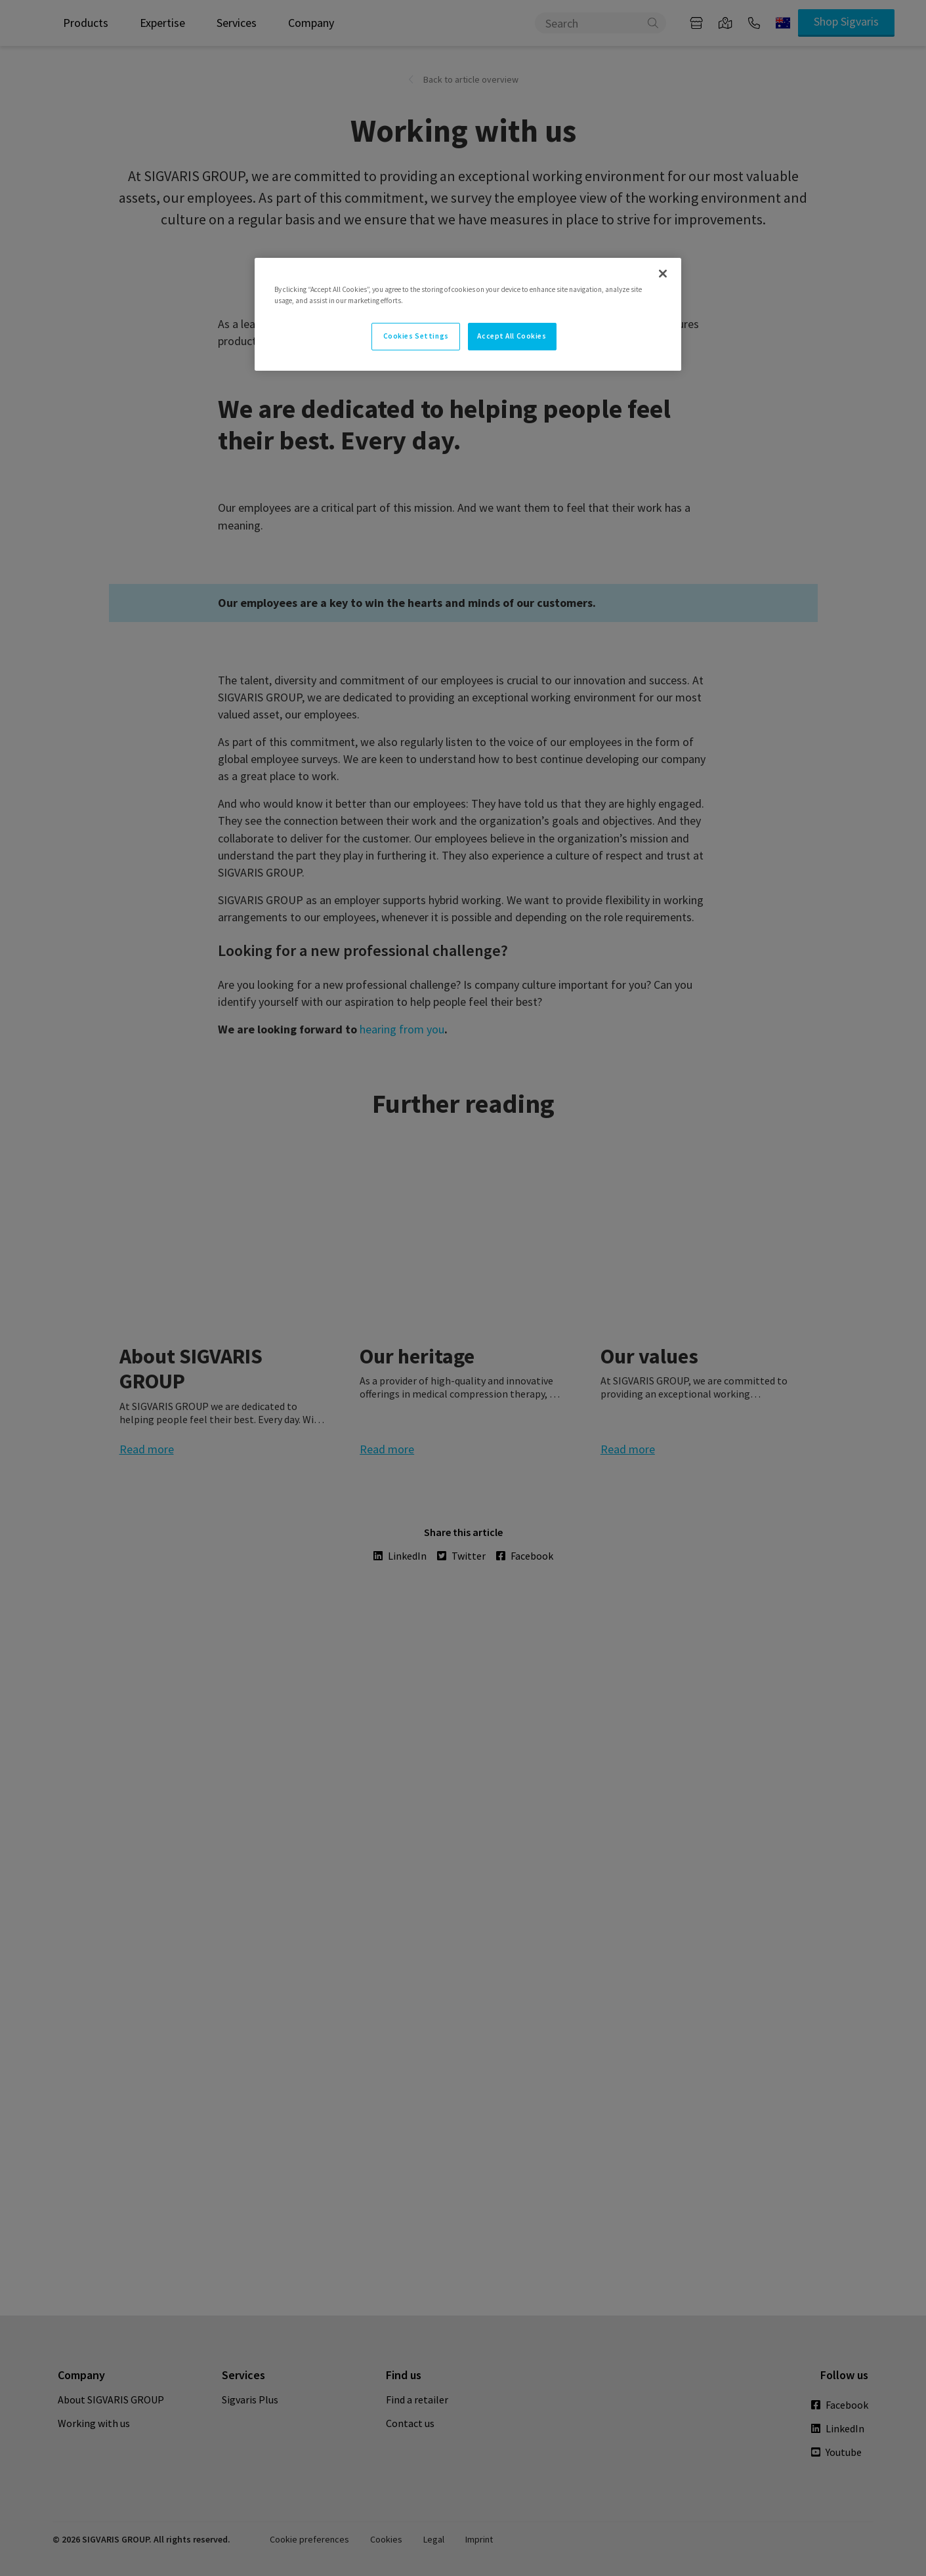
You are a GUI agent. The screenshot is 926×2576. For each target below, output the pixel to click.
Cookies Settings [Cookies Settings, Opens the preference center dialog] (416, 336)
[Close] (662, 273)
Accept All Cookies (511, 336)
